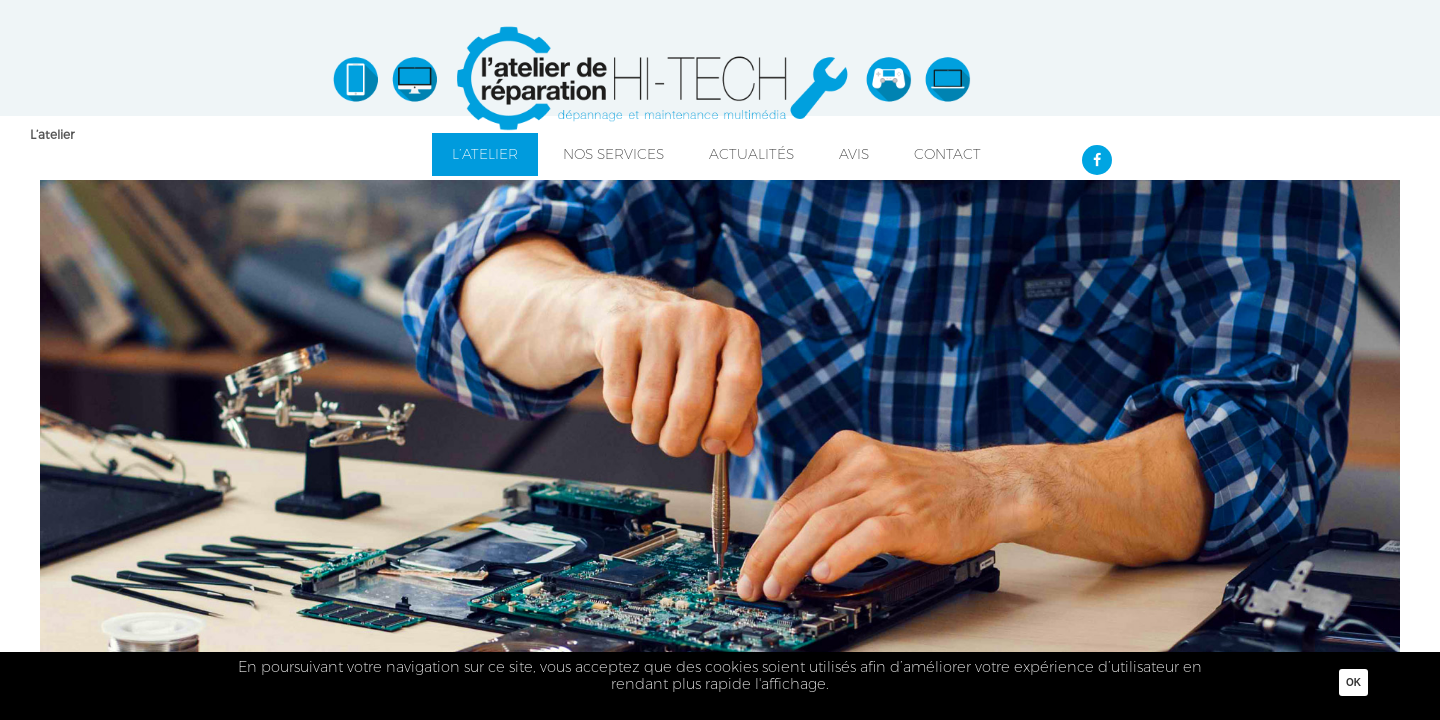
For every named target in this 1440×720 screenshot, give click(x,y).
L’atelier (52, 134)
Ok (1353, 682)
